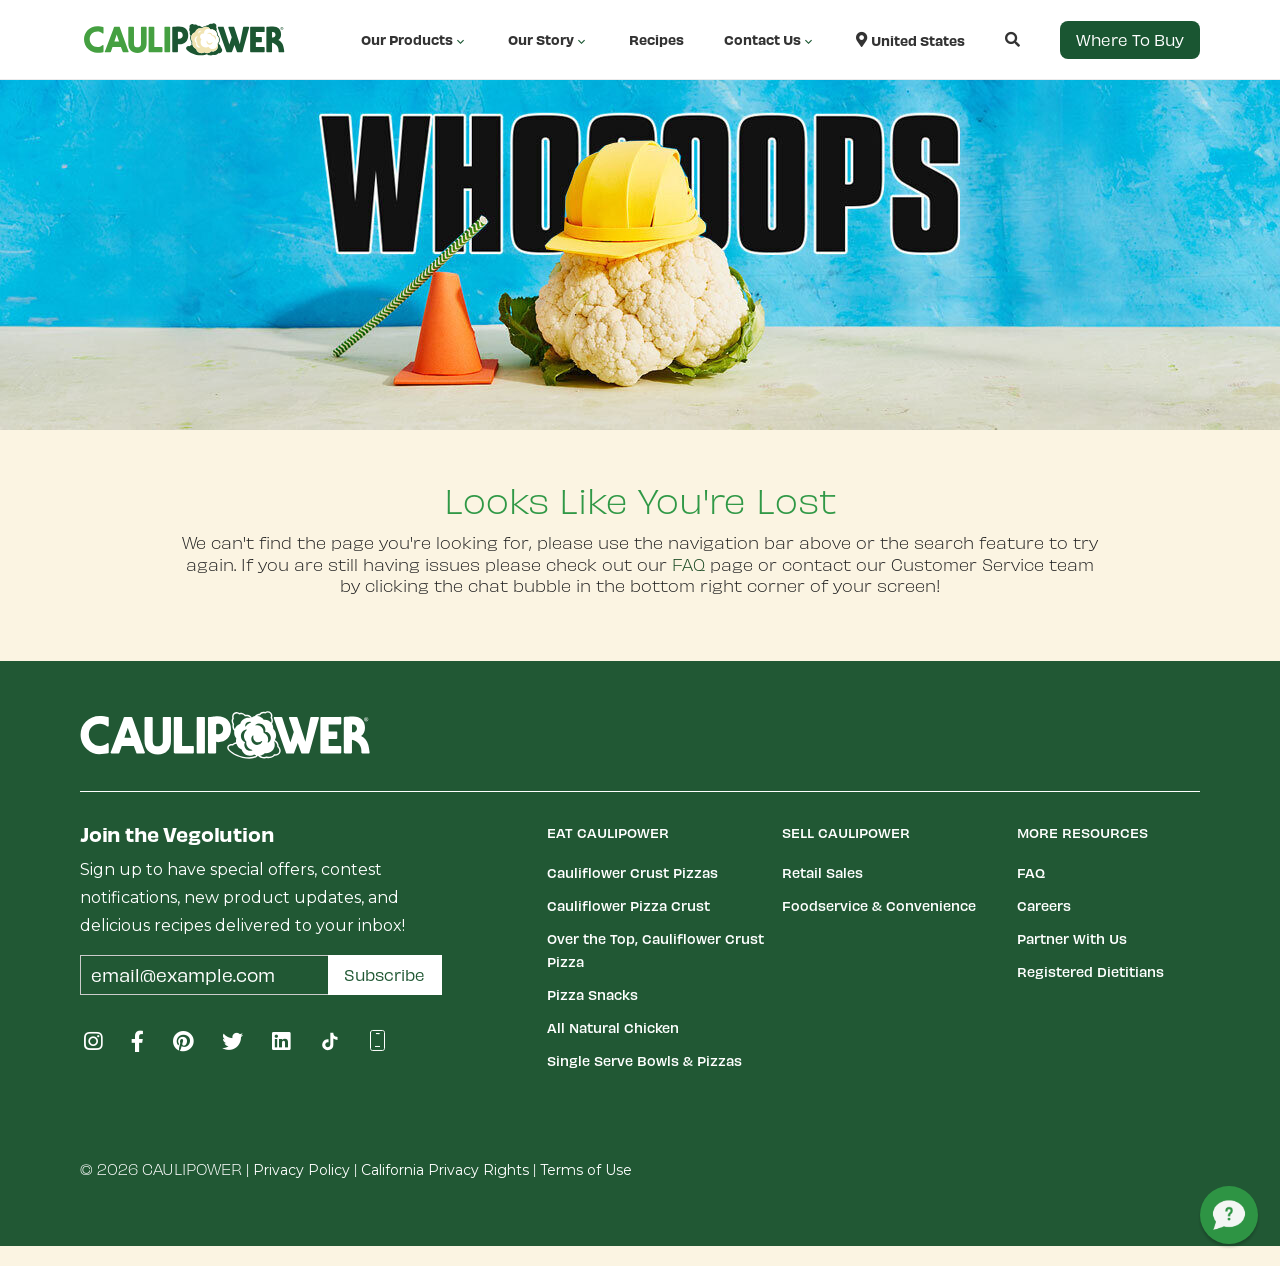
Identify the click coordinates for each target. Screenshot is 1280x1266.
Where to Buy (1130, 39)
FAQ (688, 564)
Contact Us (770, 40)
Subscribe (384, 974)
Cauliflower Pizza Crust (628, 905)
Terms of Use (586, 1170)
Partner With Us (1072, 938)
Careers (1044, 905)
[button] (992, 39)
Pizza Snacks (592, 994)
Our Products (414, 40)
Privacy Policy (301, 1170)
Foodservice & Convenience (879, 905)
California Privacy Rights (445, 1170)
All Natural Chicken (613, 1027)
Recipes (656, 39)
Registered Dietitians (1090, 971)
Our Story (548, 40)
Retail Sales (822, 872)
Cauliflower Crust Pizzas (632, 872)
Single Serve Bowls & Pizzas (644, 1060)
